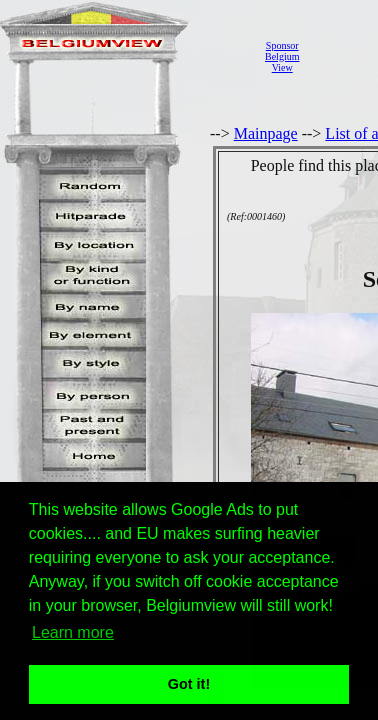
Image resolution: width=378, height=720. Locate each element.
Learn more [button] (73, 632)
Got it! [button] (189, 684)
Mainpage (266, 133)
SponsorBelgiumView (282, 56)
